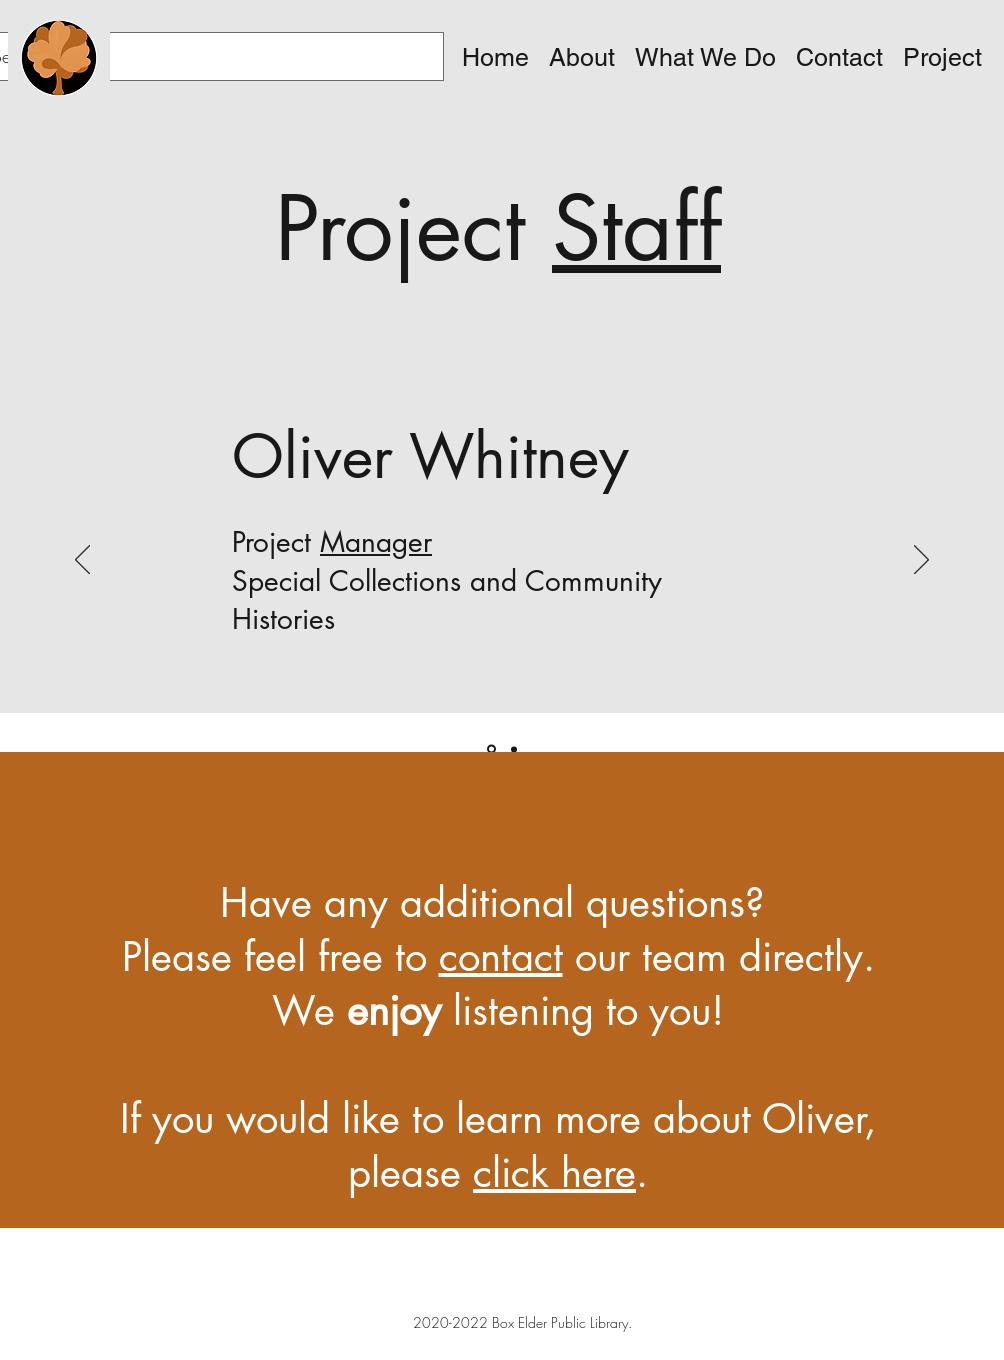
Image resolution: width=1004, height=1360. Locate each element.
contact (501, 957)
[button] (582, 58)
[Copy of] (514, 749)
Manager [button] (376, 542)
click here (554, 1173)
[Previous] (82, 561)
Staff (636, 229)
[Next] (921, 561)
